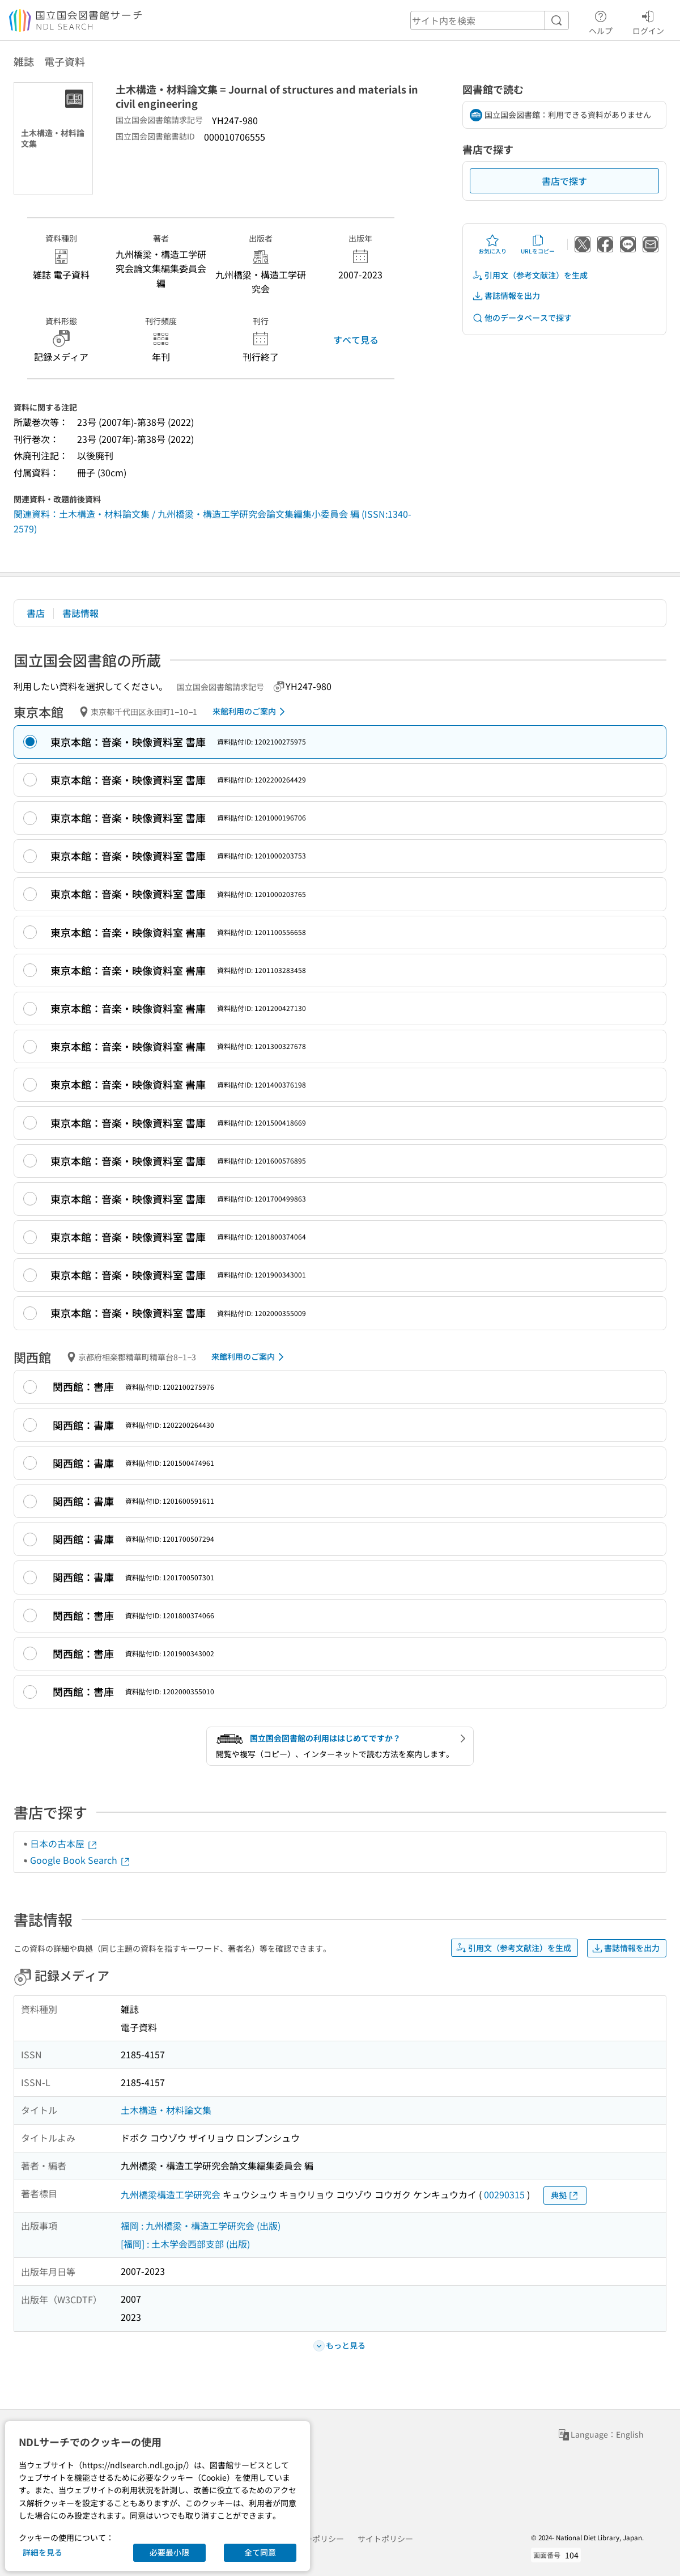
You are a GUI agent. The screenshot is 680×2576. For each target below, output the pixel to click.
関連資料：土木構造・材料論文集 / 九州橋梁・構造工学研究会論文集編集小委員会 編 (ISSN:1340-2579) (212, 521)
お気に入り (492, 244)
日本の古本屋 (64, 1843)
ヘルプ (601, 21)
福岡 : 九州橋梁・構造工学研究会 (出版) (200, 2225)
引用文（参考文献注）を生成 (530, 275)
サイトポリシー (385, 2538)
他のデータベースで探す (522, 318)
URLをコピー (538, 244)
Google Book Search (80, 1860)
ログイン (648, 21)
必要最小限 (169, 2552)
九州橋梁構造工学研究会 (170, 2194)
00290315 (504, 2194)
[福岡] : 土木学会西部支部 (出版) (185, 2244)
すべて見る (356, 339)
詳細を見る (42, 2552)
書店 (36, 613)
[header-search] (489, 20)
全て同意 (260, 2552)
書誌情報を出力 (506, 296)
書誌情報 (80, 613)
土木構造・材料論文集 (166, 2110)
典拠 (565, 2195)
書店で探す (564, 181)
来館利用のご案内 (250, 711)
